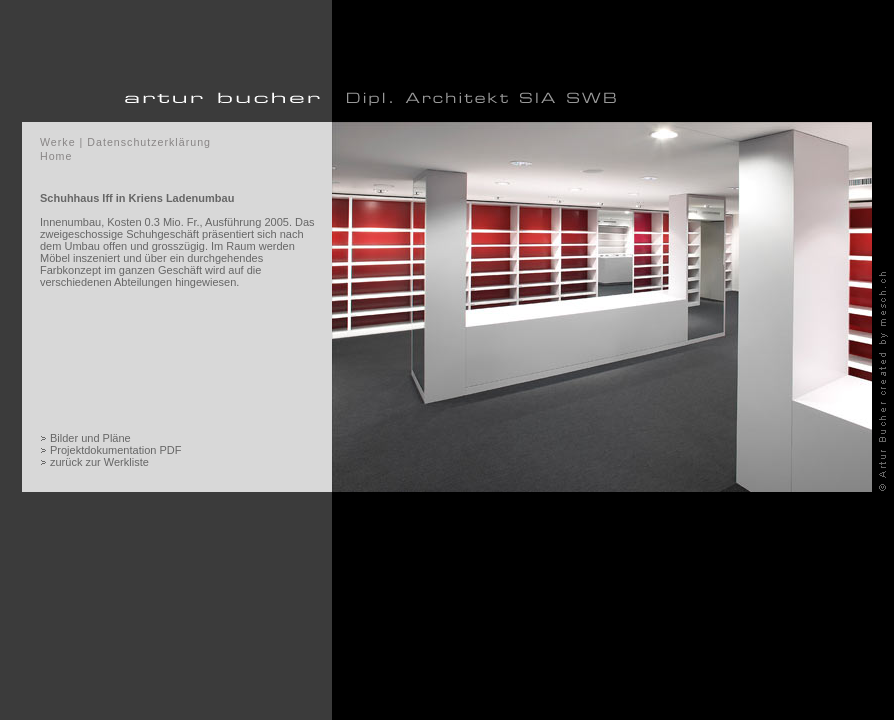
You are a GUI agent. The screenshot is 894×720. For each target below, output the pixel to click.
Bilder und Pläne (90, 438)
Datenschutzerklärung (149, 142)
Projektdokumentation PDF (115, 450)
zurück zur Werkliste (99, 462)
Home (56, 156)
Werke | (61, 142)
